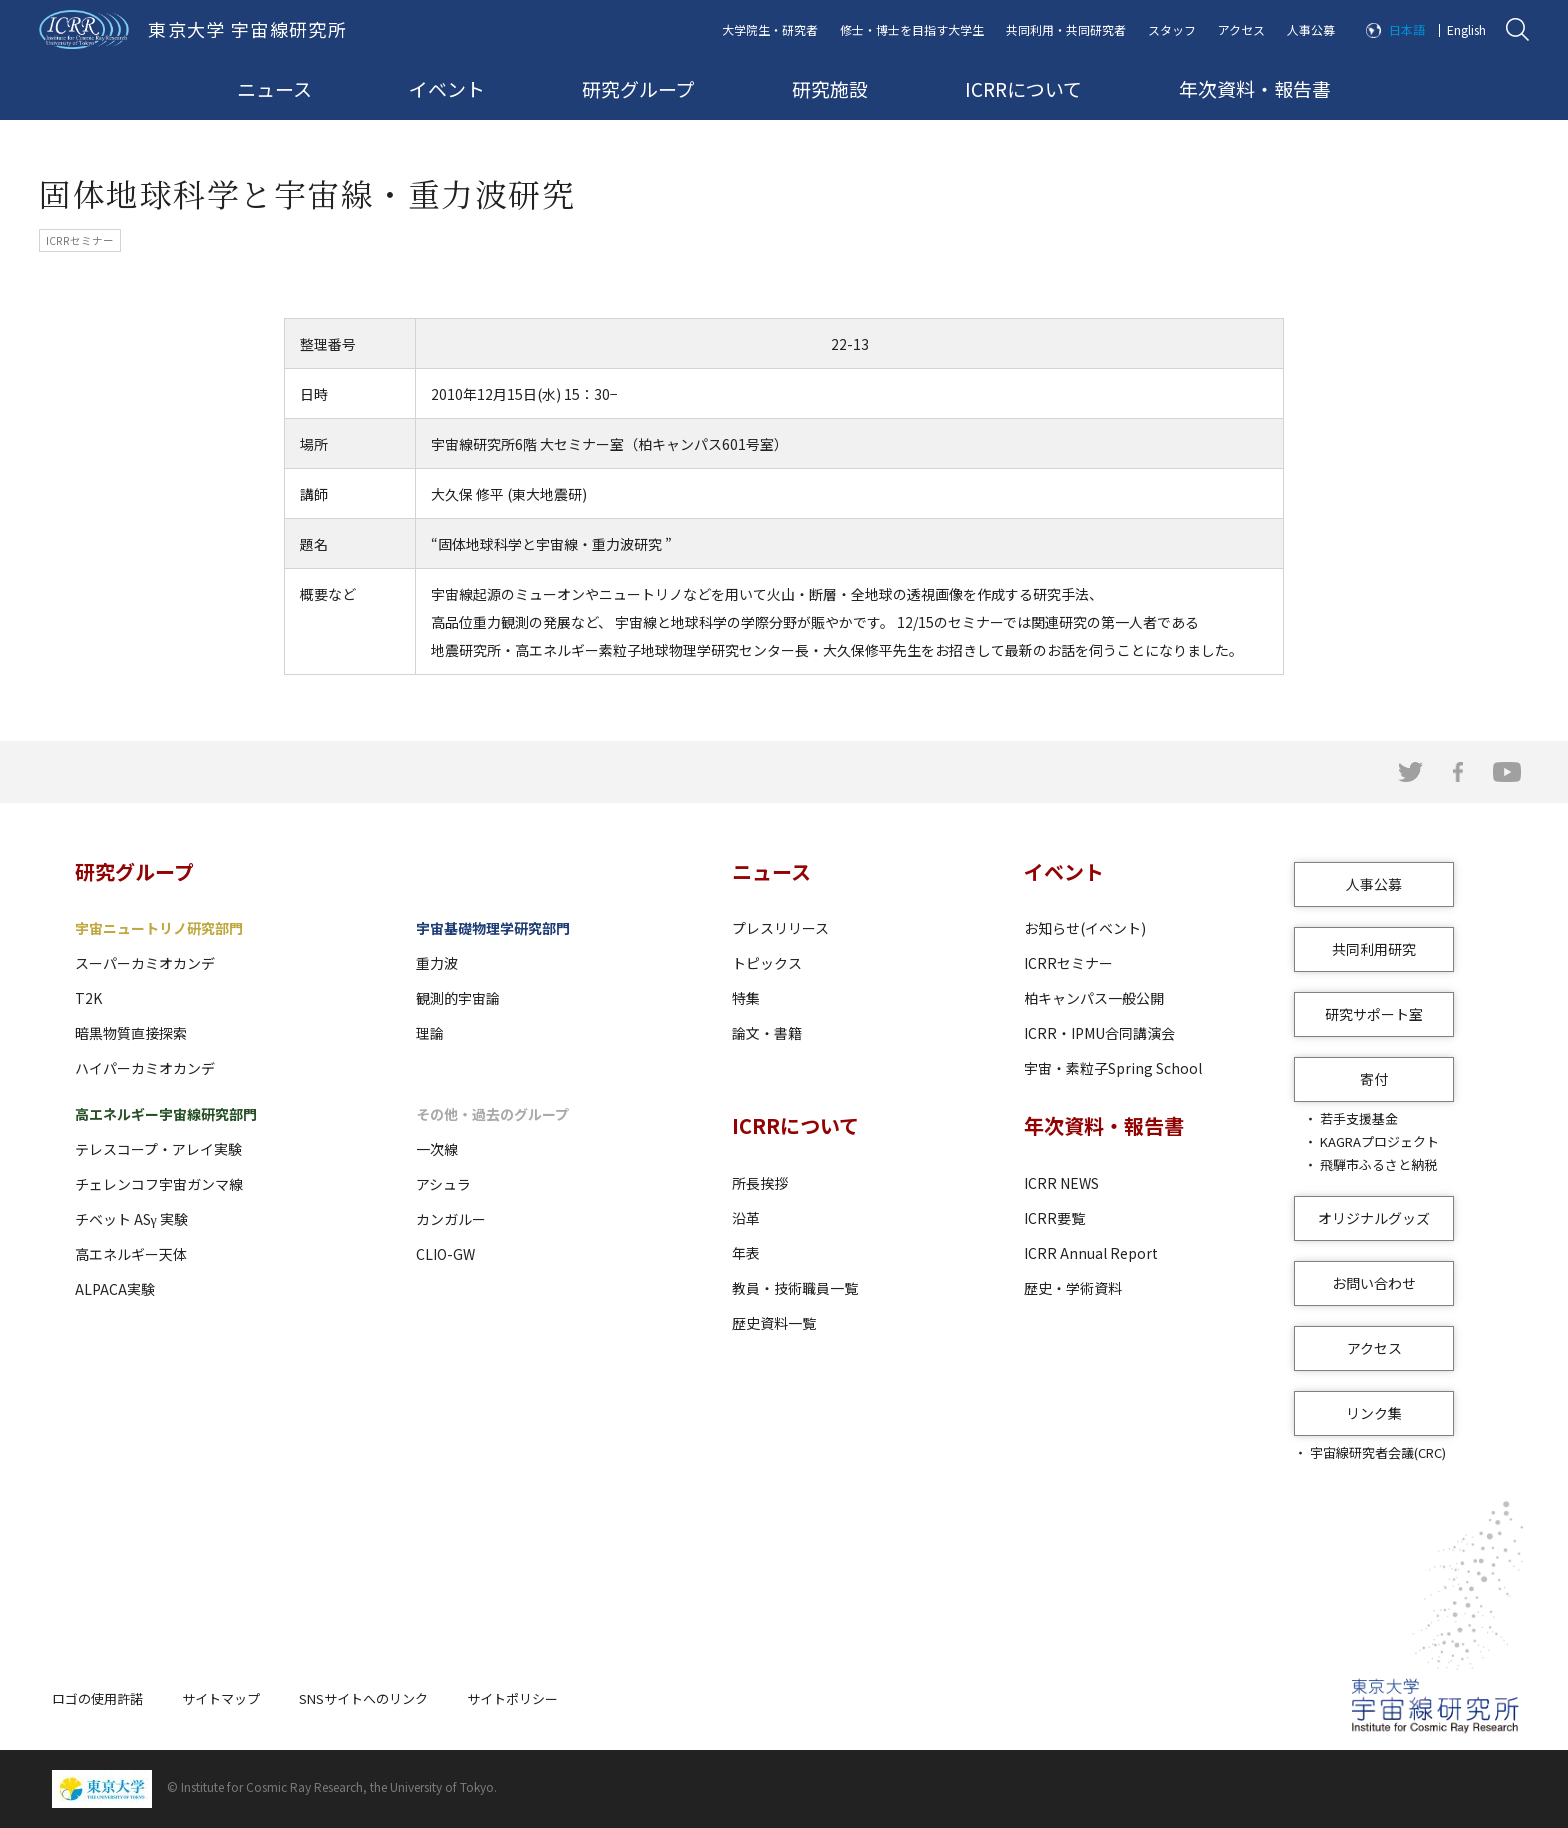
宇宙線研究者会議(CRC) (1378, 1452)
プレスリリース (780, 928)
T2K (88, 998)
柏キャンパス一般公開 (1094, 998)
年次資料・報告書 (1255, 88)
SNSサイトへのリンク (363, 1698)
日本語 (1407, 29)
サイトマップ (221, 1698)
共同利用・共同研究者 (1066, 29)
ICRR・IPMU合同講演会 (1099, 1033)
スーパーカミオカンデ (145, 963)
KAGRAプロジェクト (1379, 1141)
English (1466, 29)
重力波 (437, 963)
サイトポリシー (512, 1698)
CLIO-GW (445, 1254)
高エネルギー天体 (131, 1254)
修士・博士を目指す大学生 (912, 29)
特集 (746, 998)
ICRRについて (1023, 88)
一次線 (437, 1149)
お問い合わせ (1374, 1283)
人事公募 (1311, 29)
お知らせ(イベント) (1085, 928)
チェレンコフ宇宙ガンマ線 (159, 1184)
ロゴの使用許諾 (97, 1698)
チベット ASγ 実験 (131, 1219)
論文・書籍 (767, 1033)
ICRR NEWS (1061, 1183)
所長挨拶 (760, 1183)
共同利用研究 (1374, 949)
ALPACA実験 (115, 1289)
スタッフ (1172, 29)
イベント (447, 88)
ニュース (274, 88)
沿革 (746, 1218)
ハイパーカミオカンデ (145, 1068)
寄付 (1374, 1079)
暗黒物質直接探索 (131, 1033)
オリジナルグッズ (1374, 1218)
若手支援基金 (1359, 1118)
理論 (430, 1033)
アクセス (1241, 29)
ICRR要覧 (1054, 1218)
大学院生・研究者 (770, 29)
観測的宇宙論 (458, 998)
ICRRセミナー (1068, 963)
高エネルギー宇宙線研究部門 (166, 1114)
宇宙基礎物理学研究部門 (493, 928)
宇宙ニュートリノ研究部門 (159, 928)
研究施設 (830, 88)
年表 (746, 1253)
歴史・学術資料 (1073, 1288)
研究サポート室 (1374, 1014)
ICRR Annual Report (1091, 1253)
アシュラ (443, 1184)
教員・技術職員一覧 (795, 1288)
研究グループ (638, 88)
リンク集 (1374, 1413)
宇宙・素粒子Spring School (1113, 1068)
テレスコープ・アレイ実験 (158, 1149)
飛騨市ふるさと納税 (1378, 1164)
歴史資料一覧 (774, 1323)
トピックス (767, 963)
